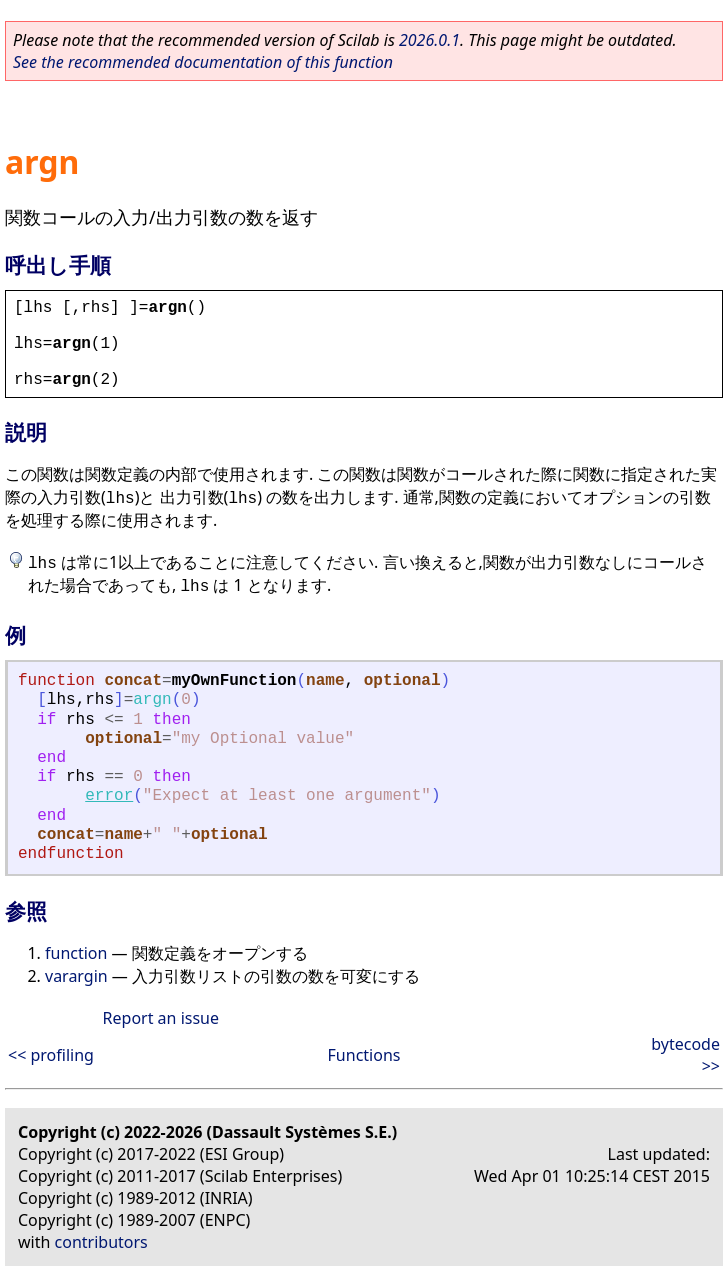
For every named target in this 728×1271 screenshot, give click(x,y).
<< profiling (51, 1055)
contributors (101, 1242)
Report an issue (161, 1018)
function (76, 953)
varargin (76, 976)
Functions (364, 1055)
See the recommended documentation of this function (203, 62)
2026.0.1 (429, 40)
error (109, 796)
